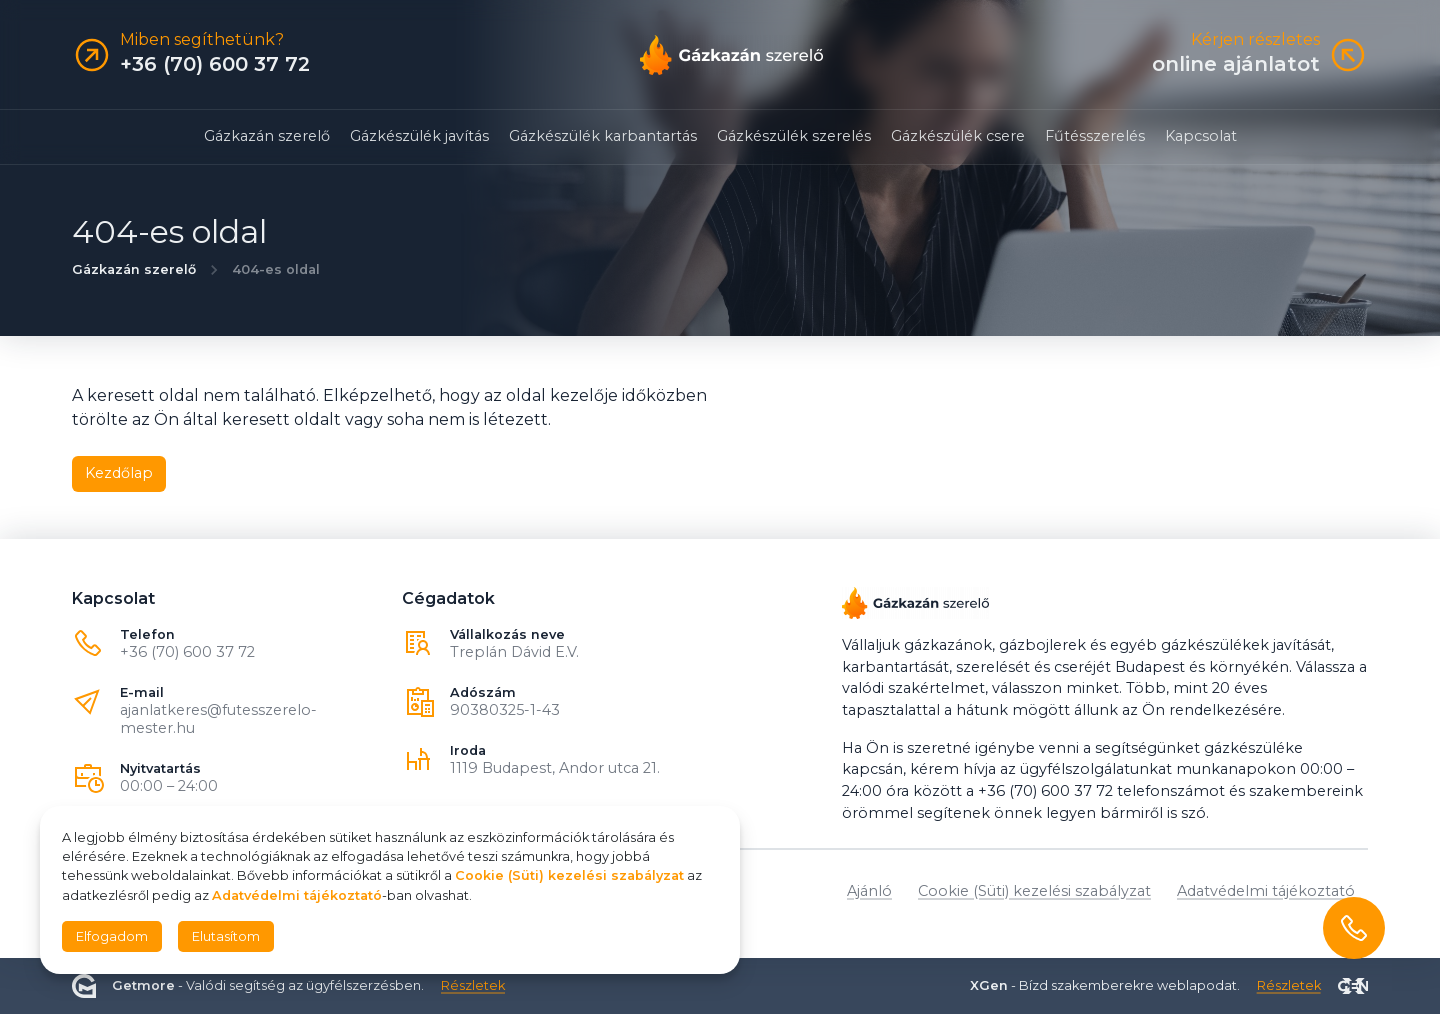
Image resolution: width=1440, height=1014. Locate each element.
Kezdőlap (119, 473)
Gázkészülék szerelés (794, 136)
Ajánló (869, 891)
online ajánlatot (1236, 64)
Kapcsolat (1201, 136)
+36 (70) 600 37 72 (187, 652)
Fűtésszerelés (1095, 136)
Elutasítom (226, 936)
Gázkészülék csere (958, 136)
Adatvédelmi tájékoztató (1266, 891)
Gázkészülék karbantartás (603, 136)
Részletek (473, 985)
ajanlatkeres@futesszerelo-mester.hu (218, 719)
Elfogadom (112, 936)
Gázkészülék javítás (419, 136)
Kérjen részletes (1255, 40)
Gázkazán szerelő (267, 136)
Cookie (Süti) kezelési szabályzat (1034, 891)
